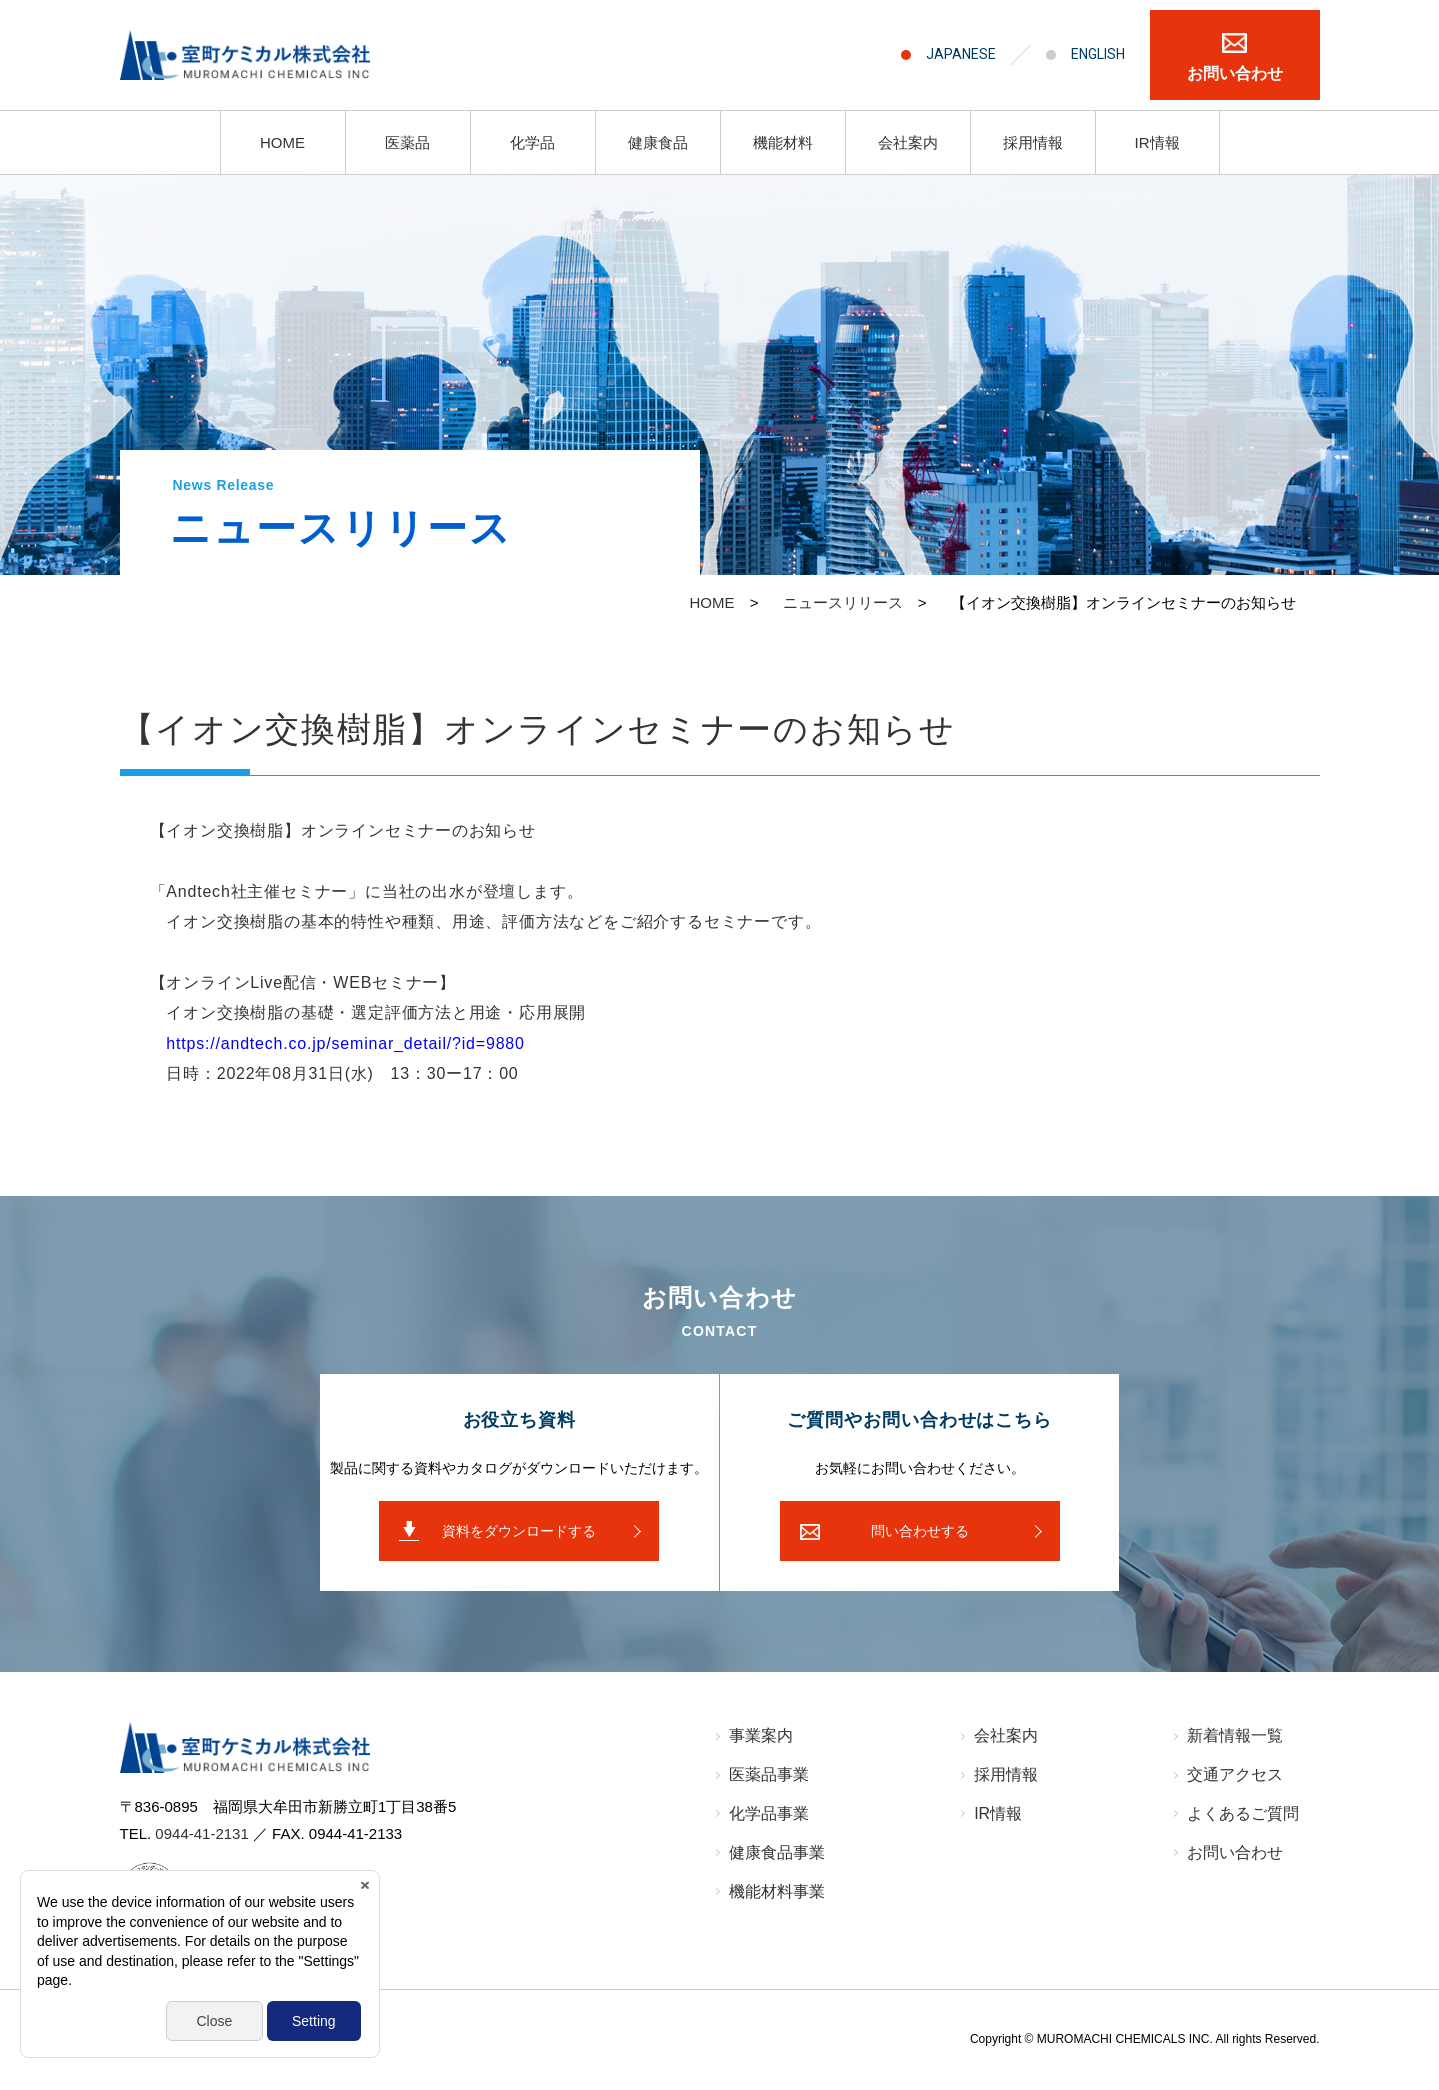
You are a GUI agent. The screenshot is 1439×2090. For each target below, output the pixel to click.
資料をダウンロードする (519, 1531)
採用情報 (1033, 142)
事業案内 (761, 1735)
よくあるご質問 (1243, 1813)
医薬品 (407, 142)
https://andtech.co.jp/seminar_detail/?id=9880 (345, 1043)
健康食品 (658, 142)
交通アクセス (1235, 1774)
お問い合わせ (1235, 73)
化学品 (532, 142)
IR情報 (1157, 142)
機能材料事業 (777, 1891)
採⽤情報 (1006, 1774)
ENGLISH (1098, 54)
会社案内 (908, 142)
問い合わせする (920, 1531)
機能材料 (783, 142)
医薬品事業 (769, 1774)
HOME (282, 142)
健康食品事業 (777, 1852)
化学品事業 (769, 1813)
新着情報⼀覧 (1235, 1735)
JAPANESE (961, 54)
